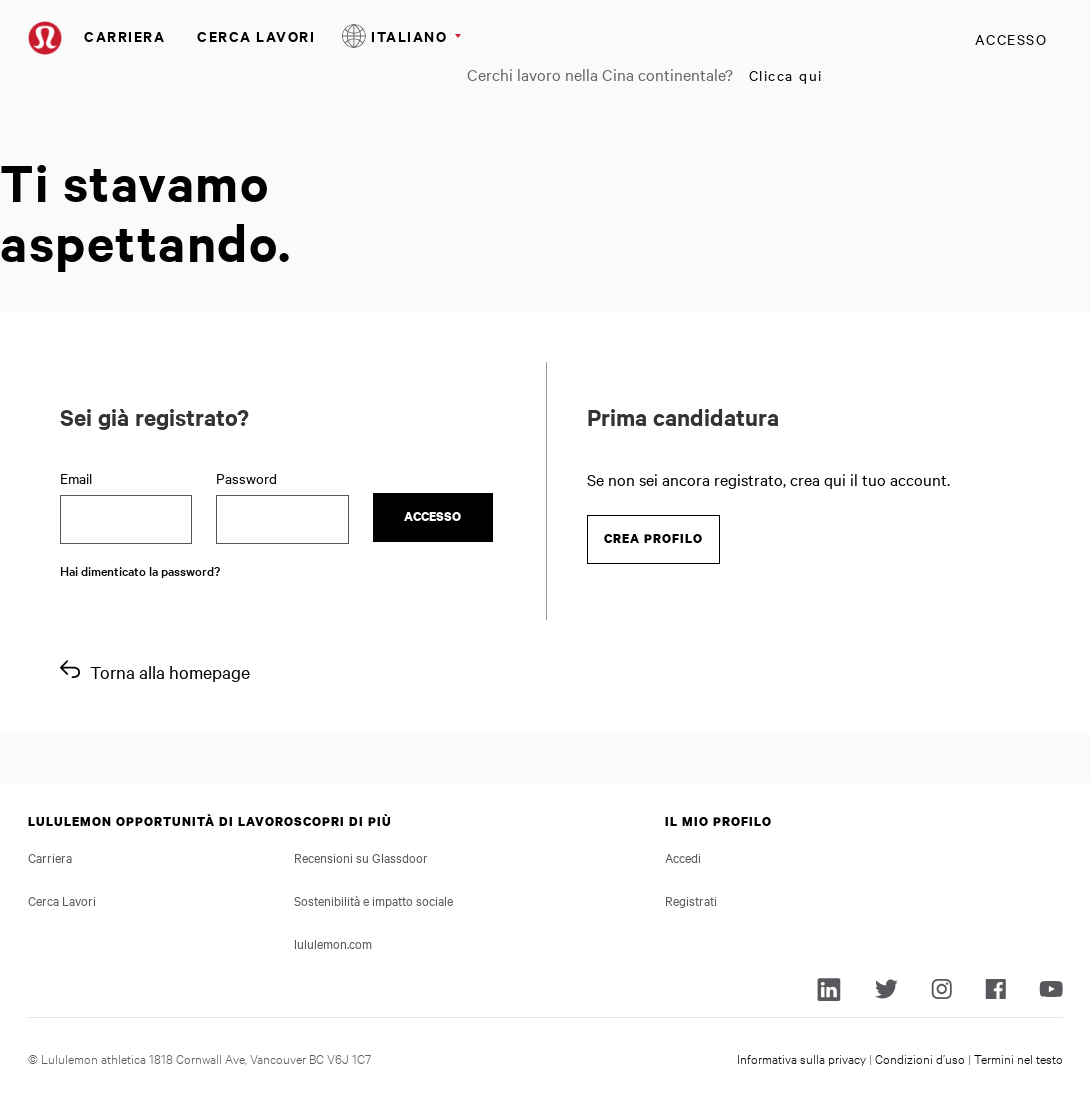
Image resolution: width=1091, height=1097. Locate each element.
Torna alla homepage (170, 671)
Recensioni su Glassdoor (361, 857)
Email (76, 478)
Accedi (683, 857)
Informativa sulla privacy (801, 1058)
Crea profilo (653, 538)
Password (246, 478)
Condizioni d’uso (920, 1058)
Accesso (1011, 39)
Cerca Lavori (256, 35)
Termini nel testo (1018, 1058)
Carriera (124, 35)
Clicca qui (786, 75)
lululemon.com (333, 943)
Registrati (691, 900)
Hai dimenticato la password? (140, 570)
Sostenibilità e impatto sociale (373, 900)
